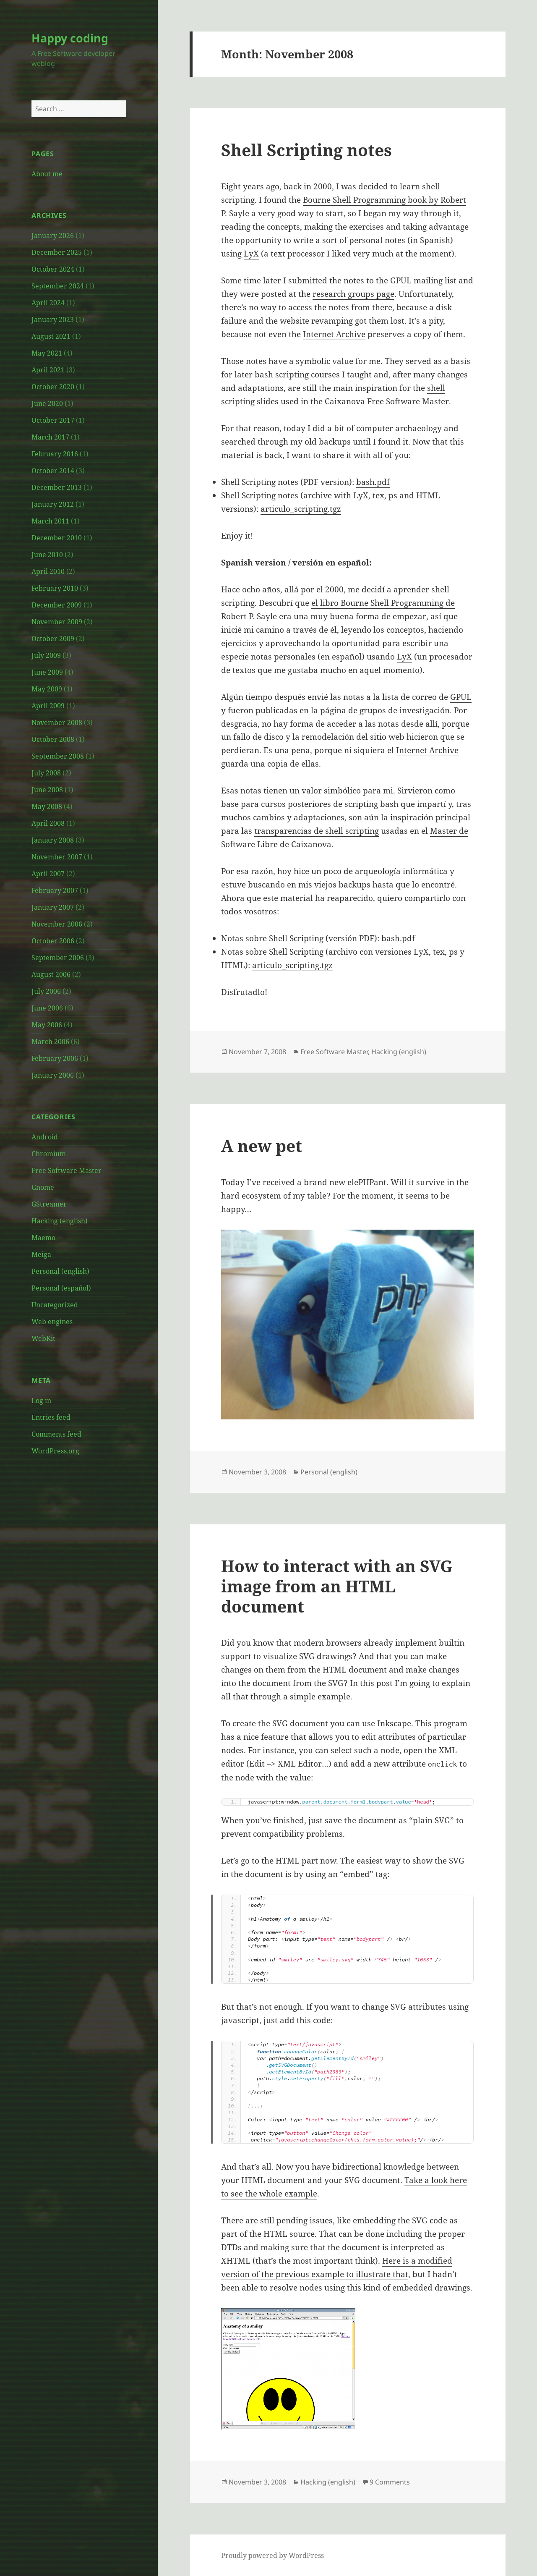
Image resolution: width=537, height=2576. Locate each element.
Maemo (43, 1237)
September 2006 (57, 957)
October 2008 (52, 739)
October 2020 (52, 386)
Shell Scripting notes (306, 150)
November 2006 (56, 924)
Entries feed (50, 1417)
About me (47, 173)
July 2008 (46, 773)
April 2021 (48, 369)
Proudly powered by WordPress (272, 2555)
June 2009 (47, 672)
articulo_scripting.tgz (301, 508)
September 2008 (57, 756)
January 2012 (52, 504)
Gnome (42, 1187)
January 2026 (52, 235)
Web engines (52, 1321)
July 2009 (46, 655)
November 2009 (56, 621)
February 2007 (54, 890)
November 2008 (56, 722)
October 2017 (52, 420)
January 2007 (52, 907)
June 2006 (47, 1008)
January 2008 (52, 840)
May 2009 (46, 689)
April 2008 (48, 823)
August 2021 (50, 336)
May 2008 (46, 806)
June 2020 (47, 403)
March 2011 (50, 521)
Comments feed (56, 1434)
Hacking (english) (59, 1220)
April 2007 (48, 873)
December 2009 (56, 605)
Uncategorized (54, 1304)
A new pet (261, 1145)
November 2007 (56, 856)
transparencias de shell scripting (316, 830)
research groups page (353, 293)
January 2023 (52, 319)
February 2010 (54, 588)
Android (44, 1136)
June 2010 (47, 554)
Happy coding (69, 38)
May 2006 (46, 1024)
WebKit (43, 1338)
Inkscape (394, 1723)
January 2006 (52, 1075)
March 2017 (50, 437)
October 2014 (52, 470)
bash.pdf (373, 481)
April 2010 (48, 571)
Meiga (41, 1254)
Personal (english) (60, 1271)
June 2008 (47, 789)
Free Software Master (66, 1170)
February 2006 (54, 1058)
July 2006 (46, 991)
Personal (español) (61, 1288)
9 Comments (390, 2482)
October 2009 (52, 638)
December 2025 (56, 252)
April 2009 (48, 705)
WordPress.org (55, 1451)
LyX (251, 253)
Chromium (48, 1153)
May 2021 (46, 353)
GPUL (401, 280)
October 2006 (52, 940)
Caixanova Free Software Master (387, 401)
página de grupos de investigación (385, 710)
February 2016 (54, 453)
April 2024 (48, 302)
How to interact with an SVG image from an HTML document (337, 1586)
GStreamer (49, 1204)
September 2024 (57, 286)
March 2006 (50, 1041)
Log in (41, 1400)
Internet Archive (334, 334)
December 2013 (56, 487)
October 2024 (52, 269)
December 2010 (56, 537)
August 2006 (50, 974)
